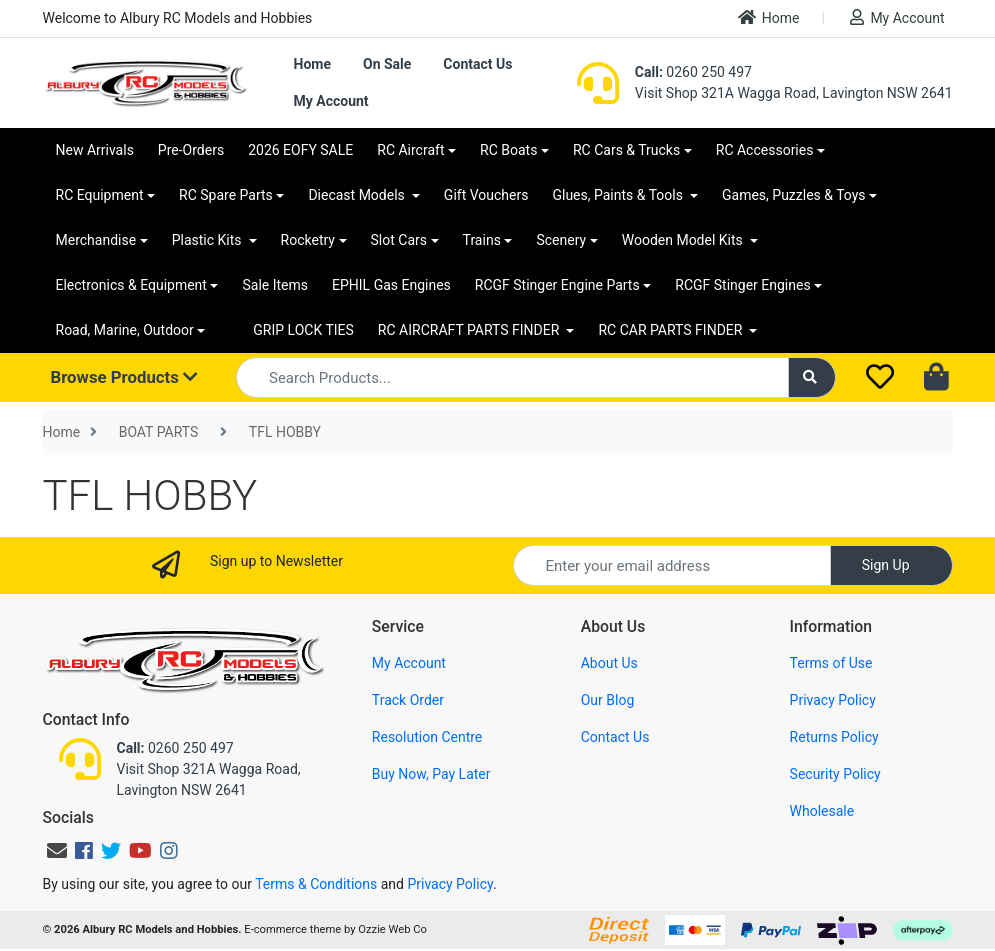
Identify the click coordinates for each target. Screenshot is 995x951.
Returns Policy (834, 737)
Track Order (408, 700)
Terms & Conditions (316, 884)
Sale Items (275, 285)
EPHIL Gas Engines (391, 285)
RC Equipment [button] (100, 195)
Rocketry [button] (308, 240)
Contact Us (477, 64)
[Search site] (812, 377)
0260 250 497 (693, 72)
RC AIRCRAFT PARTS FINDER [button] (470, 330)
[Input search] (512, 377)
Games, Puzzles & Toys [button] (794, 195)
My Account (897, 17)
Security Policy (835, 774)
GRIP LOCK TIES (303, 330)
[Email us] (57, 851)
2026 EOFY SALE (300, 150)
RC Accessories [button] (765, 150)
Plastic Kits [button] (208, 240)
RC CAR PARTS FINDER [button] (671, 330)
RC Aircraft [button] (410, 150)
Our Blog (608, 700)
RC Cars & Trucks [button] (626, 150)
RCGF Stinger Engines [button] (742, 285)
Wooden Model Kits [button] (684, 240)
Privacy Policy (833, 700)
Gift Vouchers (486, 195)
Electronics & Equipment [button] (131, 285)
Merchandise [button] (96, 240)
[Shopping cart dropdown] (938, 378)
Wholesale (822, 811)
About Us (609, 663)
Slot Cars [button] (399, 240)
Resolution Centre (427, 737)
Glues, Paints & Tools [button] (619, 195)
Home (769, 17)
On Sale (387, 64)
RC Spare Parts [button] (226, 195)
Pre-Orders (191, 150)
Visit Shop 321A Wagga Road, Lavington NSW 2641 (794, 93)
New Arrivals (95, 150)
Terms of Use (831, 663)
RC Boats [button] (508, 150)
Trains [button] (482, 240)
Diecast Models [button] (358, 195)
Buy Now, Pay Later (431, 774)
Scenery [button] (561, 240)
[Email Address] (672, 565)
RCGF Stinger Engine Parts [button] (557, 285)
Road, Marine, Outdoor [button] (125, 330)
